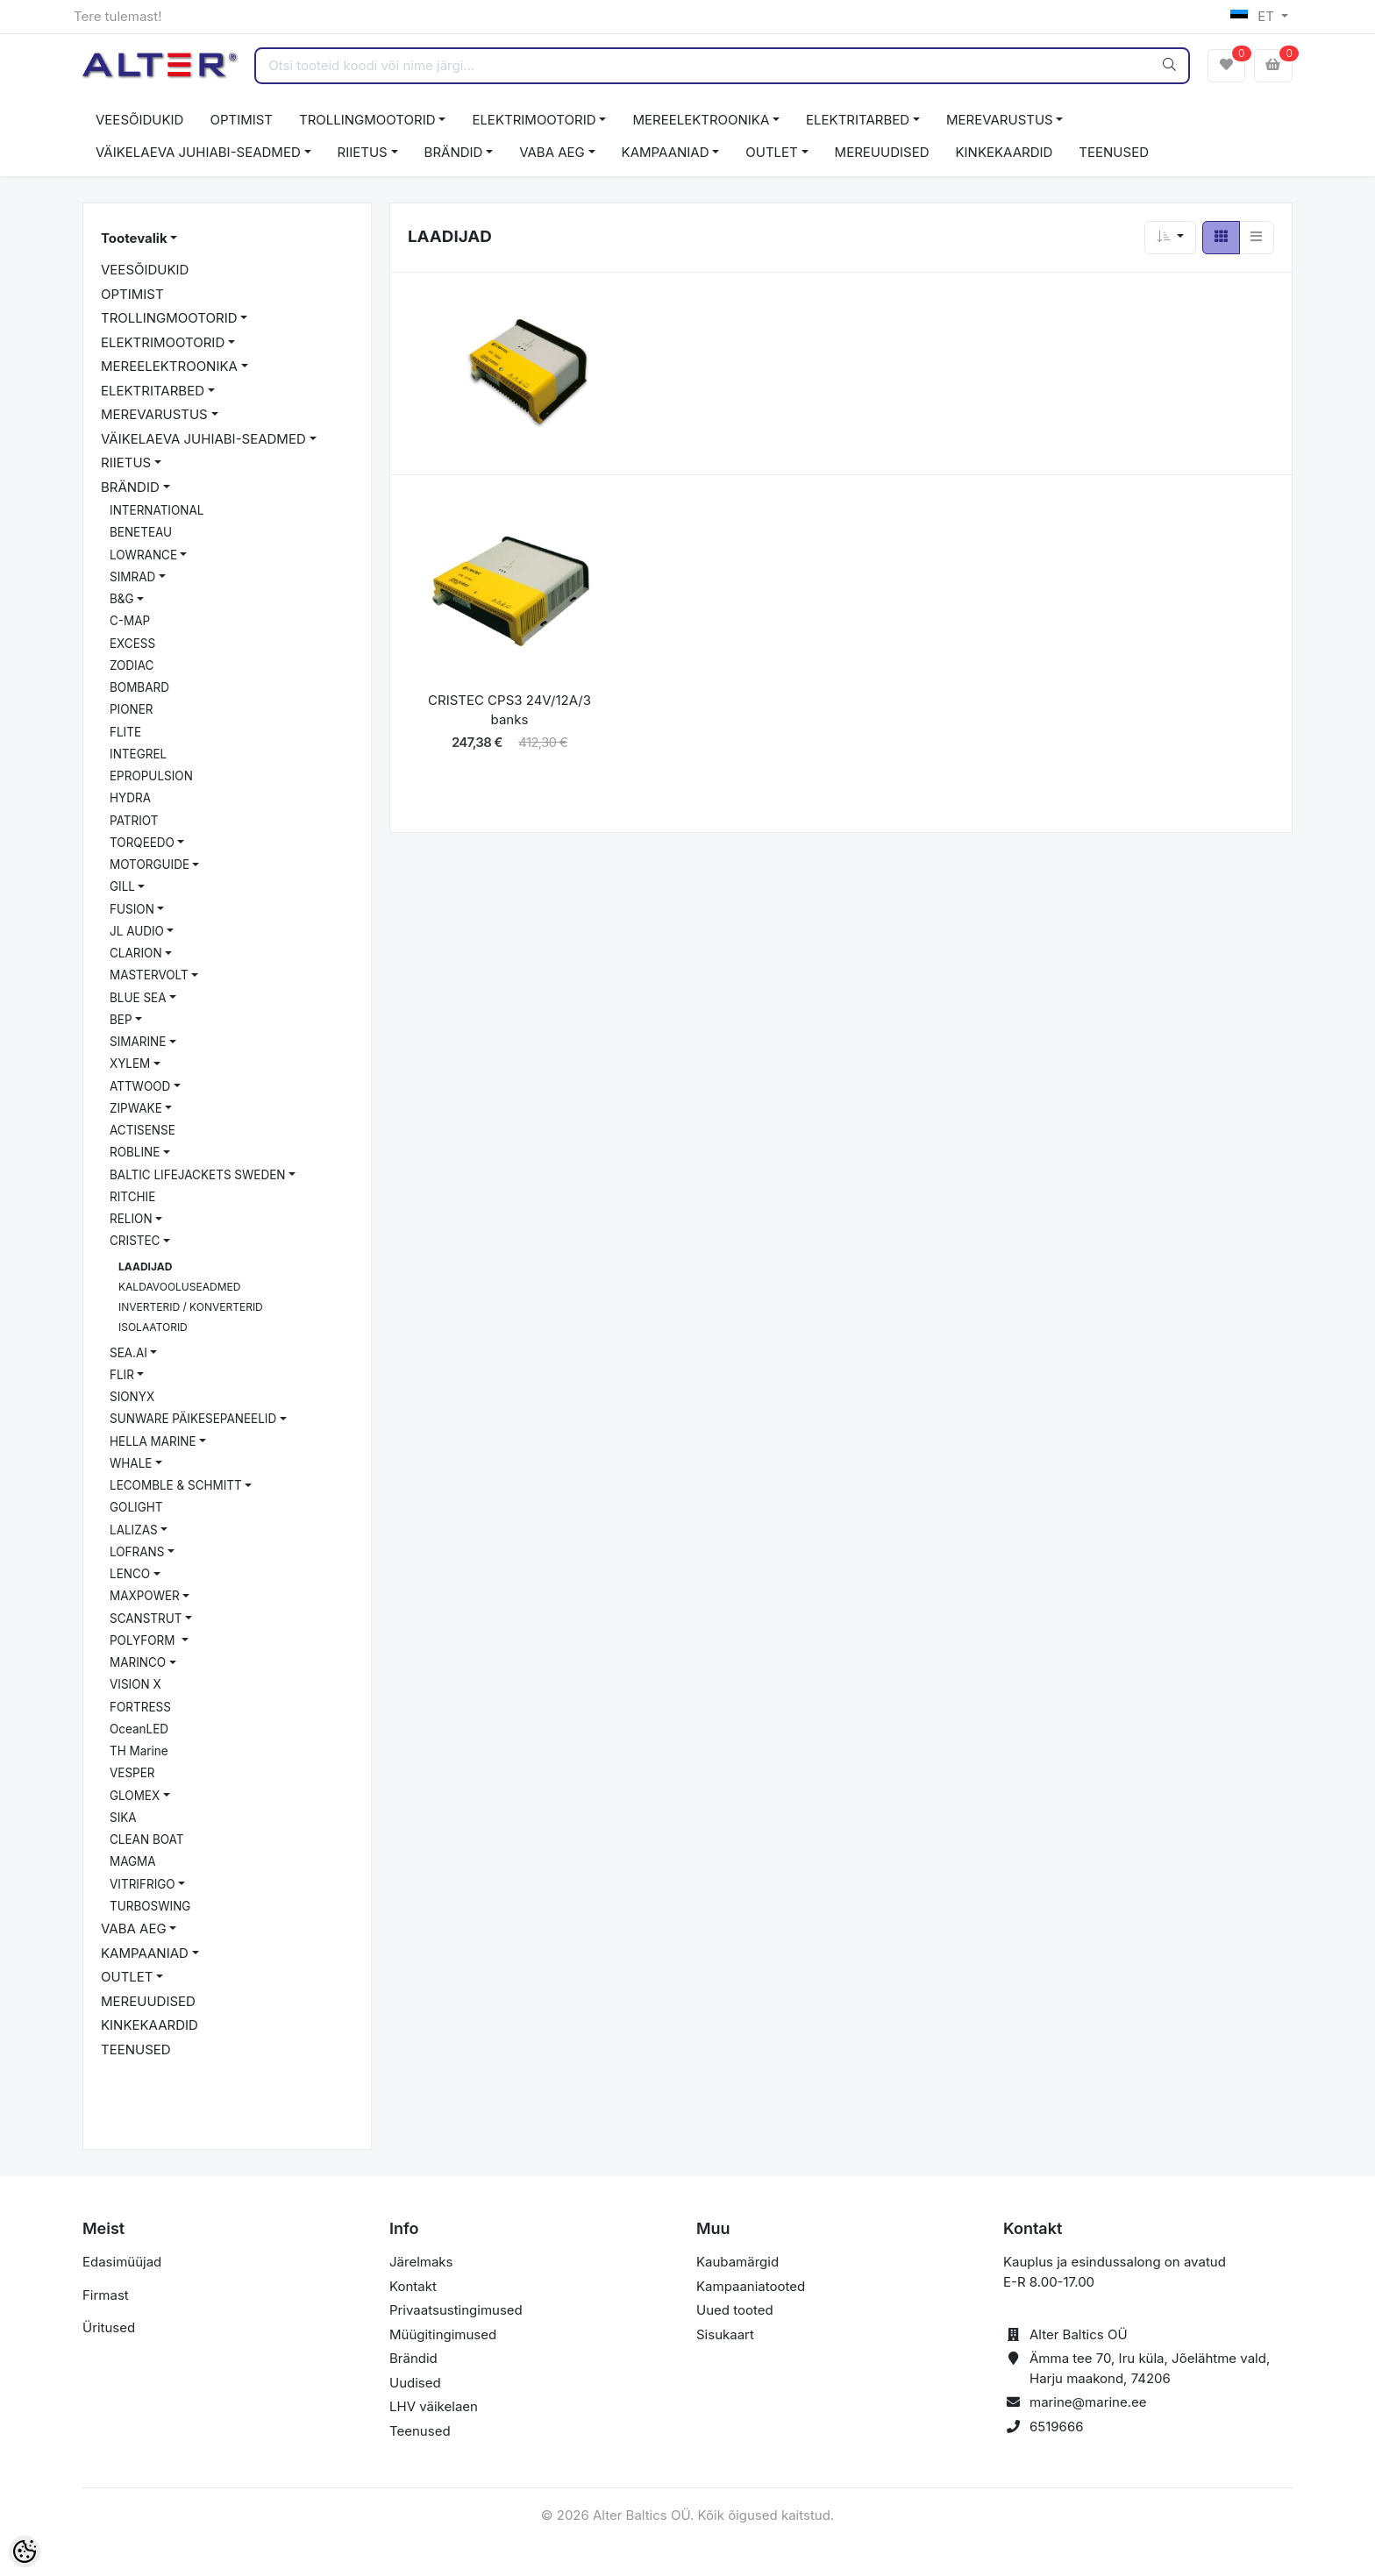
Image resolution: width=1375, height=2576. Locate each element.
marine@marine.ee (1088, 2402)
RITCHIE (132, 1197)
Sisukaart (725, 2334)
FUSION (132, 909)
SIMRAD (132, 577)
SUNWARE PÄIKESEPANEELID (193, 1419)
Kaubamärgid (737, 2261)
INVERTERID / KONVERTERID (190, 1306)
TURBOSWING (150, 1906)
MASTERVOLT (149, 975)
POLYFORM (144, 1640)
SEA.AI (128, 1353)
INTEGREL (138, 754)
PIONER (131, 709)
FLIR (122, 1375)
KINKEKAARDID (1004, 152)
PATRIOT (134, 821)
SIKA (123, 1818)
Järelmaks (420, 2261)
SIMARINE (138, 1042)
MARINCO (138, 1662)
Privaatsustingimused (456, 2310)
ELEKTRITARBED (857, 119)
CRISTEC (135, 1241)
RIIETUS (363, 152)
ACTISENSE (142, 1130)
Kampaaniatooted (750, 2286)
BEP (121, 1020)
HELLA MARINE (153, 1441)
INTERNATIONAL (156, 510)
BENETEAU (141, 532)
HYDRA (130, 798)
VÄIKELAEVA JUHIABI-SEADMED (198, 152)
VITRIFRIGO (142, 1884)
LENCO (130, 1574)
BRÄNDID (453, 152)
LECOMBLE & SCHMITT (176, 1485)
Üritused (108, 2327)
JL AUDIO (137, 931)
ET (1254, 16)
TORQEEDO (142, 843)
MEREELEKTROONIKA (700, 119)
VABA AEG (552, 152)
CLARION (136, 953)
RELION (131, 1219)
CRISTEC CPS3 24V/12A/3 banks (509, 710)
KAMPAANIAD (665, 152)
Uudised (415, 2382)
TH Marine (139, 1751)
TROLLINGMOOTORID (367, 119)
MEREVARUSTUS (999, 119)
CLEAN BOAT (146, 1839)
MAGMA (133, 1861)
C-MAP (130, 621)
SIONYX (132, 1397)
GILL (122, 886)
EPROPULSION (151, 776)
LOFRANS (137, 1552)
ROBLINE (135, 1152)
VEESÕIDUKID (139, 119)
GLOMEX (135, 1796)
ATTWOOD (140, 1086)
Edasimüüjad (121, 2261)
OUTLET (771, 152)
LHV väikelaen (433, 2406)
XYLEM (130, 1064)
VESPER (132, 1773)
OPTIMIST (241, 119)
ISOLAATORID (153, 1327)
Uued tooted (734, 2310)
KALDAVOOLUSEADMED (179, 1286)
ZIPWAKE (136, 1108)
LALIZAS (134, 1530)
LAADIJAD (145, 1266)
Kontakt (413, 2286)
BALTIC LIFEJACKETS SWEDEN (197, 1175)
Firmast (105, 2295)
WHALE (131, 1463)
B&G (122, 599)
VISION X (135, 1684)
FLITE (125, 732)
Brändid (413, 2358)
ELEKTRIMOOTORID (533, 119)
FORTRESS (140, 1707)
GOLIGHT (136, 1507)
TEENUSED (1114, 152)
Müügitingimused (442, 2334)
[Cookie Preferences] (24, 2551)
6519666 (1056, 2426)
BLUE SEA (138, 998)
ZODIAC (131, 665)
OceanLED (139, 1729)
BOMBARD (139, 687)
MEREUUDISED (882, 152)
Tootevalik (134, 238)
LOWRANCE (143, 555)
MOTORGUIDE (149, 864)
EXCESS (132, 644)
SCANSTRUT (146, 1619)
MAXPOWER (145, 1596)
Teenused (420, 2431)
